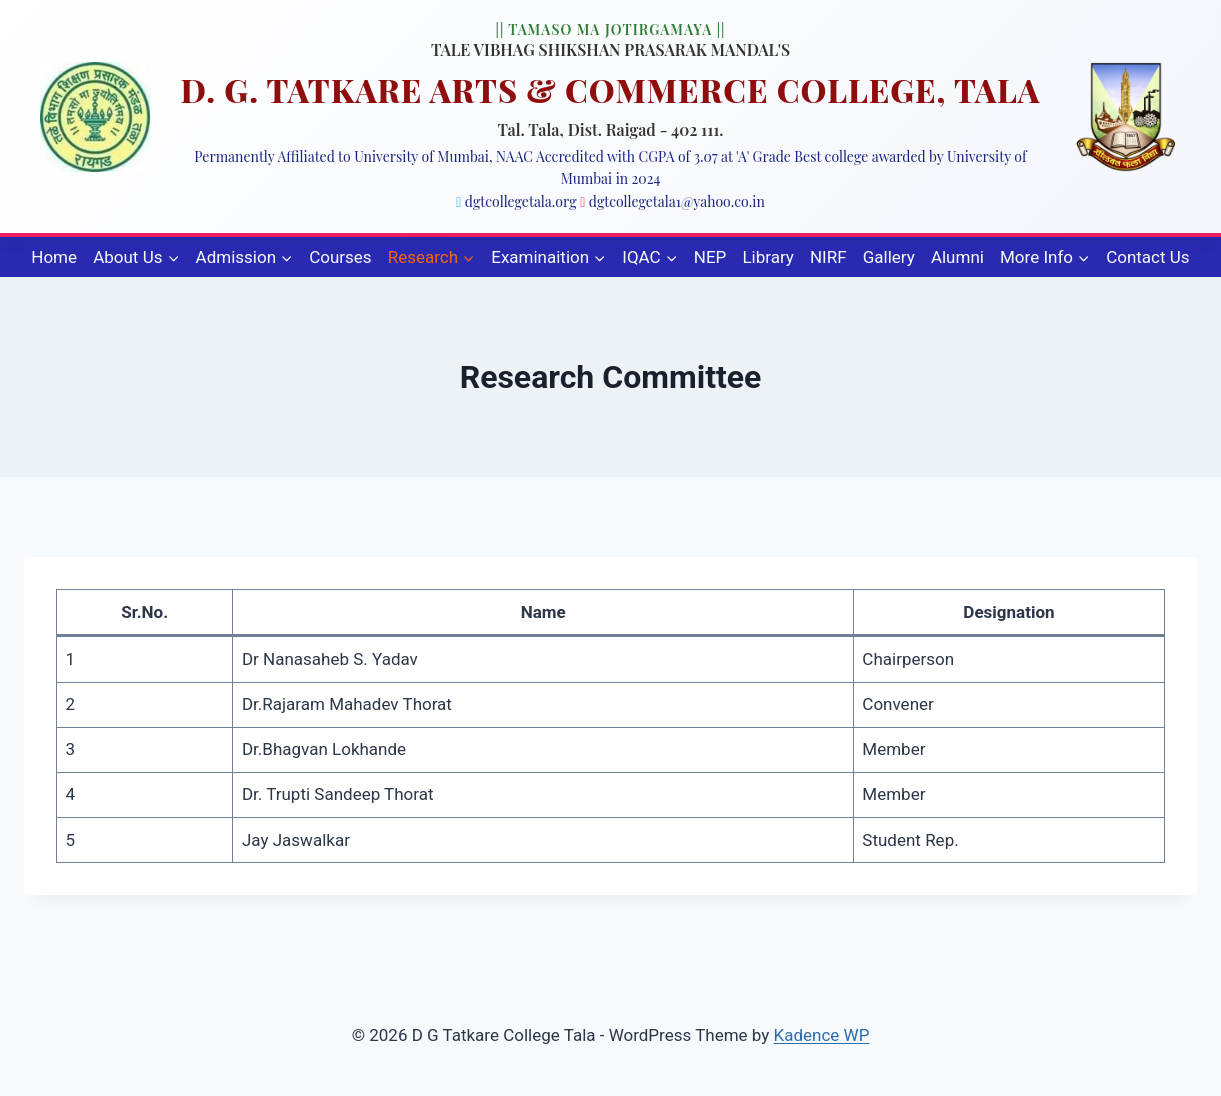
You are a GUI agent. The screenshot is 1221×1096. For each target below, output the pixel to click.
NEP (710, 257)
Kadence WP (822, 1035)
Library (767, 257)
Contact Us (1147, 257)
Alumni (957, 257)
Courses (340, 257)
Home (54, 257)
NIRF (828, 257)
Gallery (889, 257)
